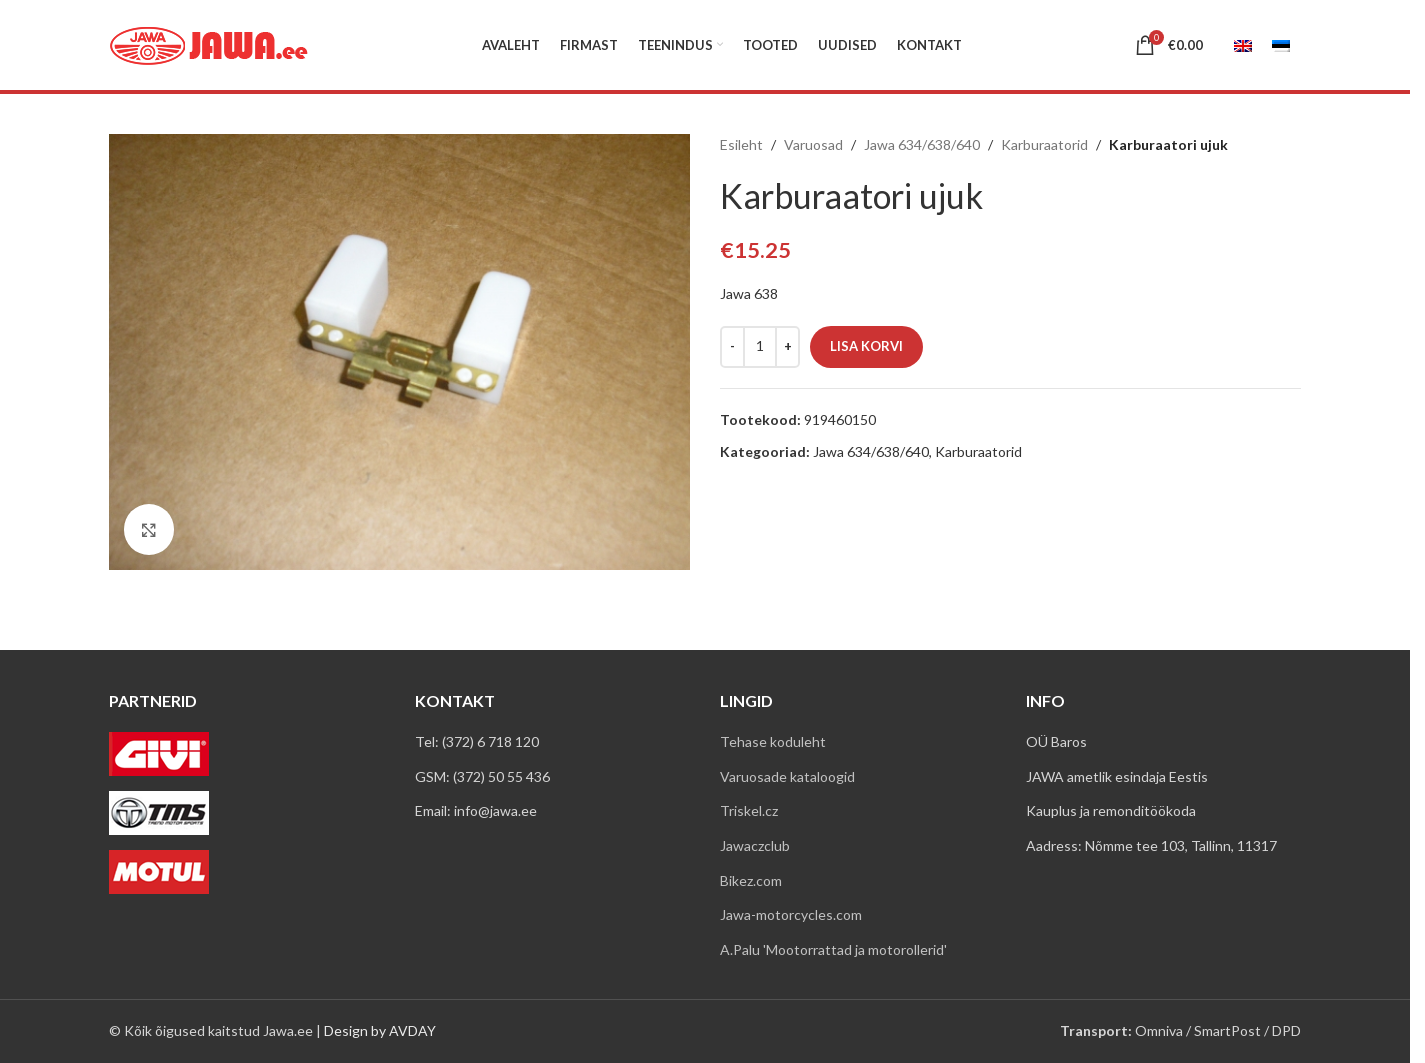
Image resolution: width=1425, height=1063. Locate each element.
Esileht (741, 144)
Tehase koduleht (773, 741)
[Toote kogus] (760, 347)
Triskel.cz (749, 810)
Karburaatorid (1044, 144)
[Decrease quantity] (732, 347)
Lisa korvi (866, 346)
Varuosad (813, 144)
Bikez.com (751, 880)
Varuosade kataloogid (787, 776)
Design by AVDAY (380, 1030)
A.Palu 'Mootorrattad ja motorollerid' (833, 949)
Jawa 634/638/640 (922, 144)
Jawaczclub (755, 845)
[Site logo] (209, 43)
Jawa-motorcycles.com (791, 914)
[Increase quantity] (787, 347)
